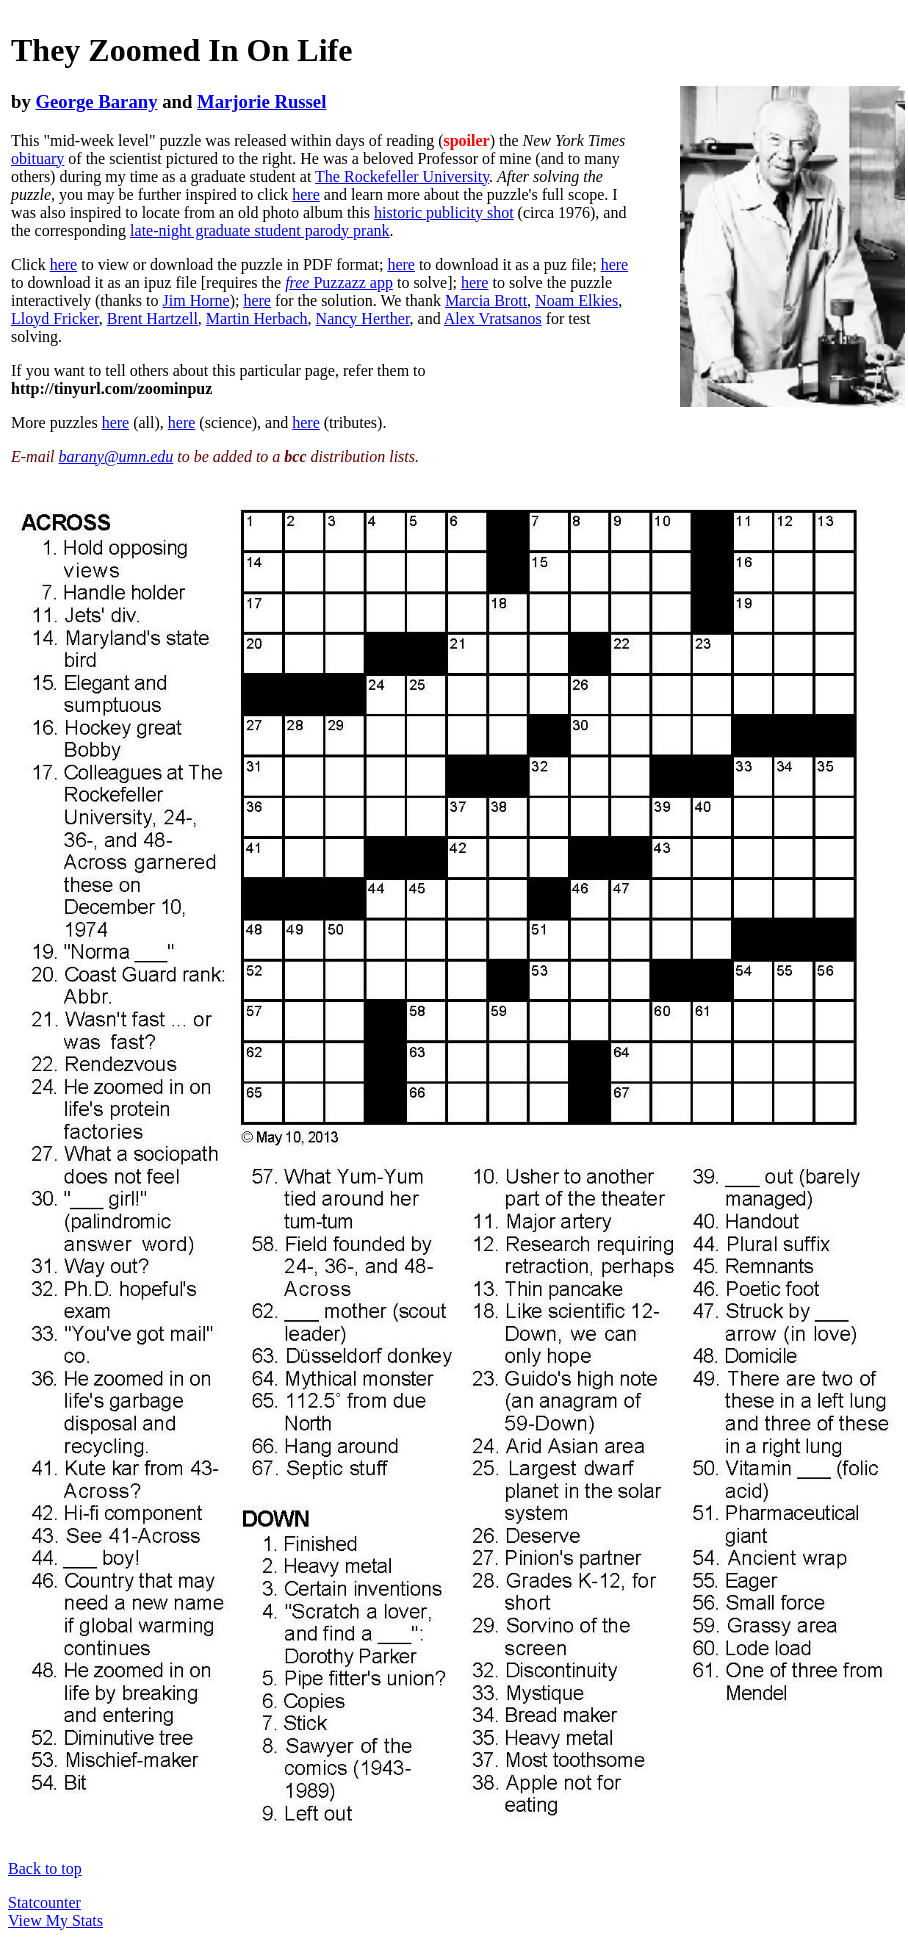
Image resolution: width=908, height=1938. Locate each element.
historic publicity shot (444, 212)
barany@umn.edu (116, 456)
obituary (37, 158)
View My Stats (55, 1920)
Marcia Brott (486, 300)
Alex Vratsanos (493, 318)
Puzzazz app (339, 282)
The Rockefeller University (402, 176)
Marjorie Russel (261, 101)
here (306, 194)
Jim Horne (196, 300)
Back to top (45, 1868)
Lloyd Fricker (55, 318)
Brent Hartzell (152, 318)
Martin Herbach (257, 318)
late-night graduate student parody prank (259, 230)
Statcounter (44, 1902)
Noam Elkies (576, 300)
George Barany (96, 101)
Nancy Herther (363, 318)
